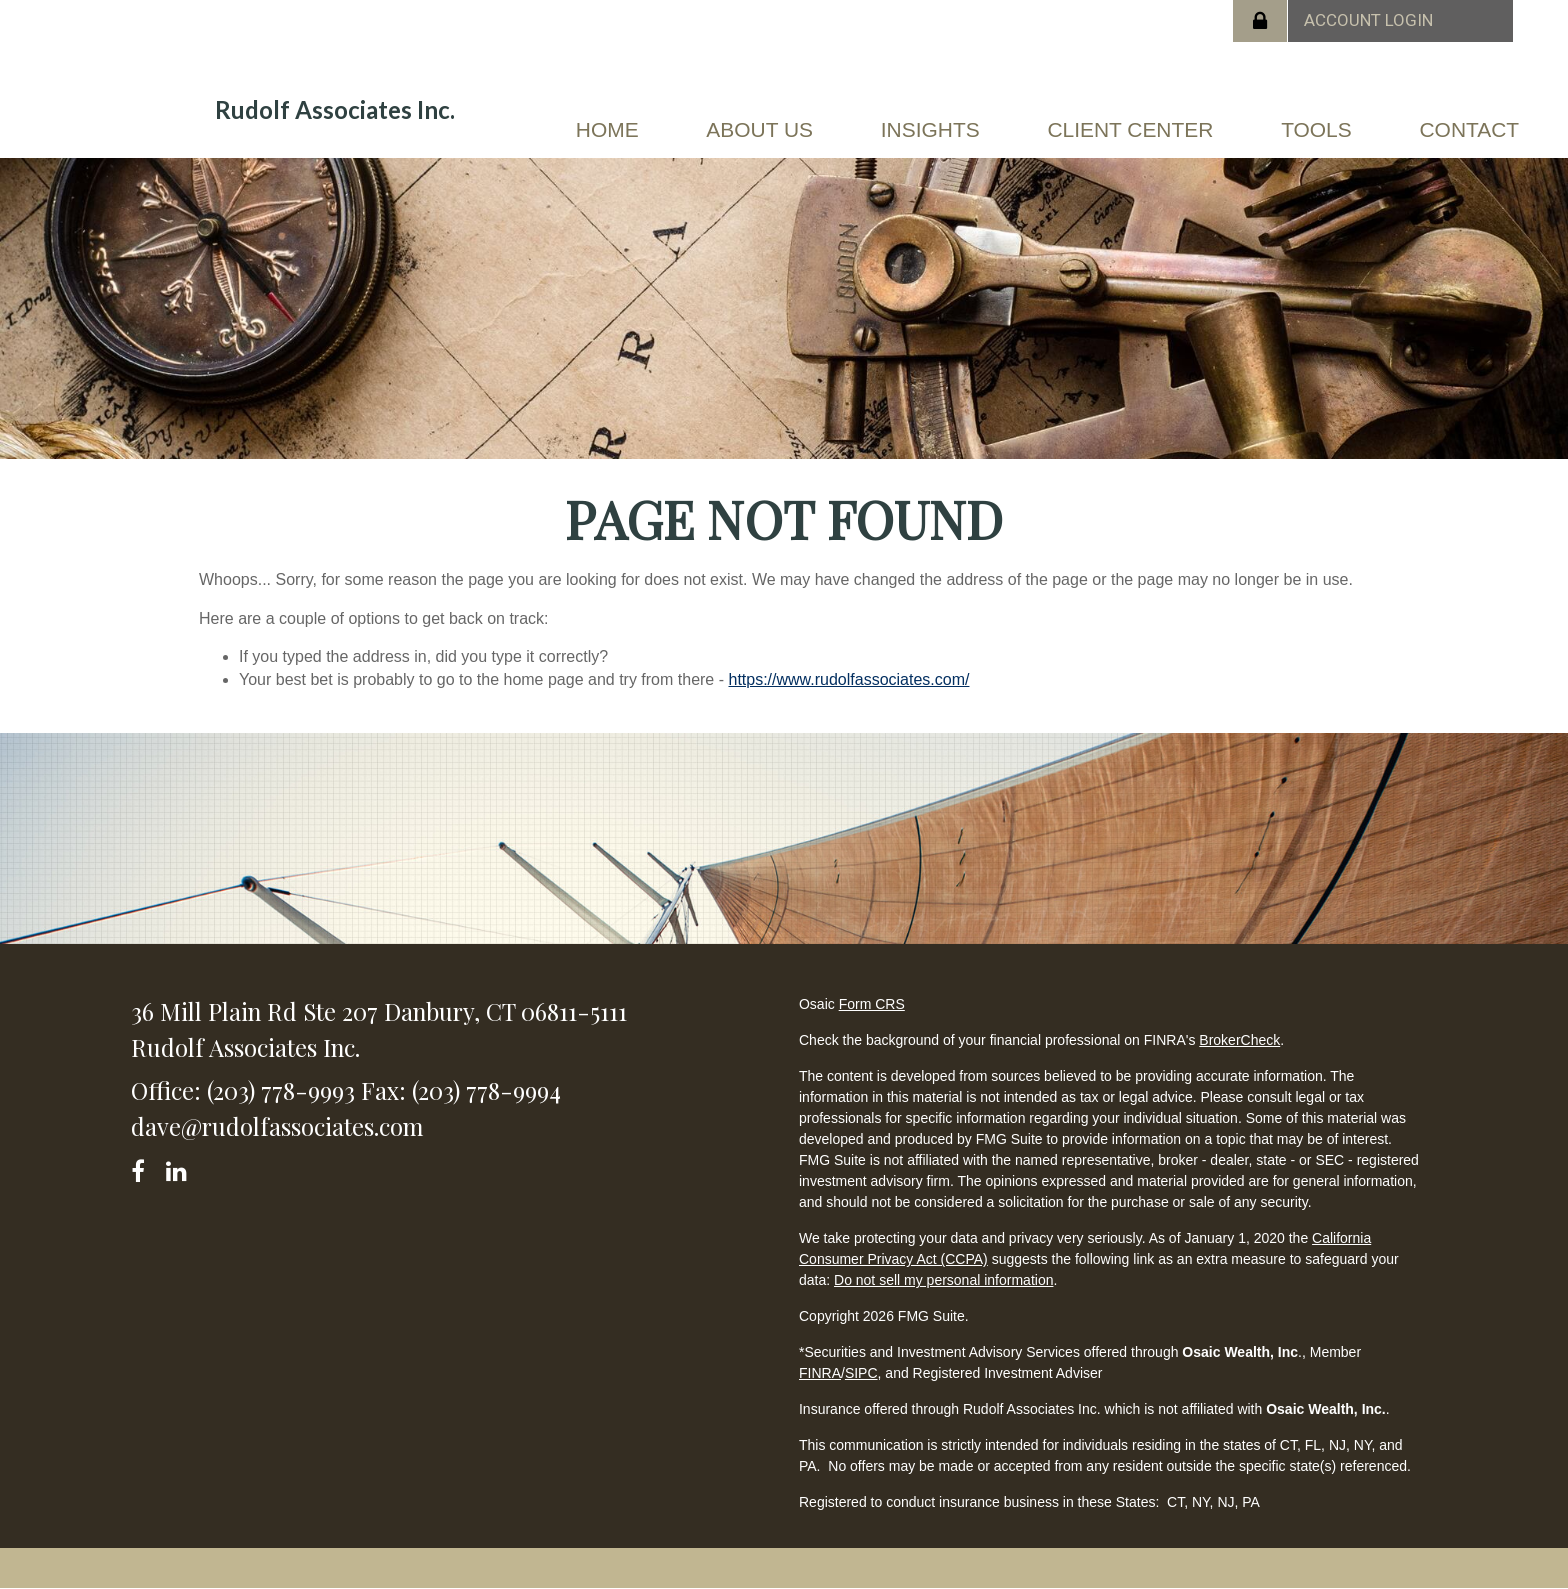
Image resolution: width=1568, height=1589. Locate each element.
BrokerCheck (1239, 1040)
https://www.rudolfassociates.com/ (848, 679)
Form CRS (872, 1004)
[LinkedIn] (179, 1167)
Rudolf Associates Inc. (335, 110)
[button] (757, 134)
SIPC (861, 1373)
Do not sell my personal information (943, 1280)
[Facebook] (144, 1167)
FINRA (820, 1373)
